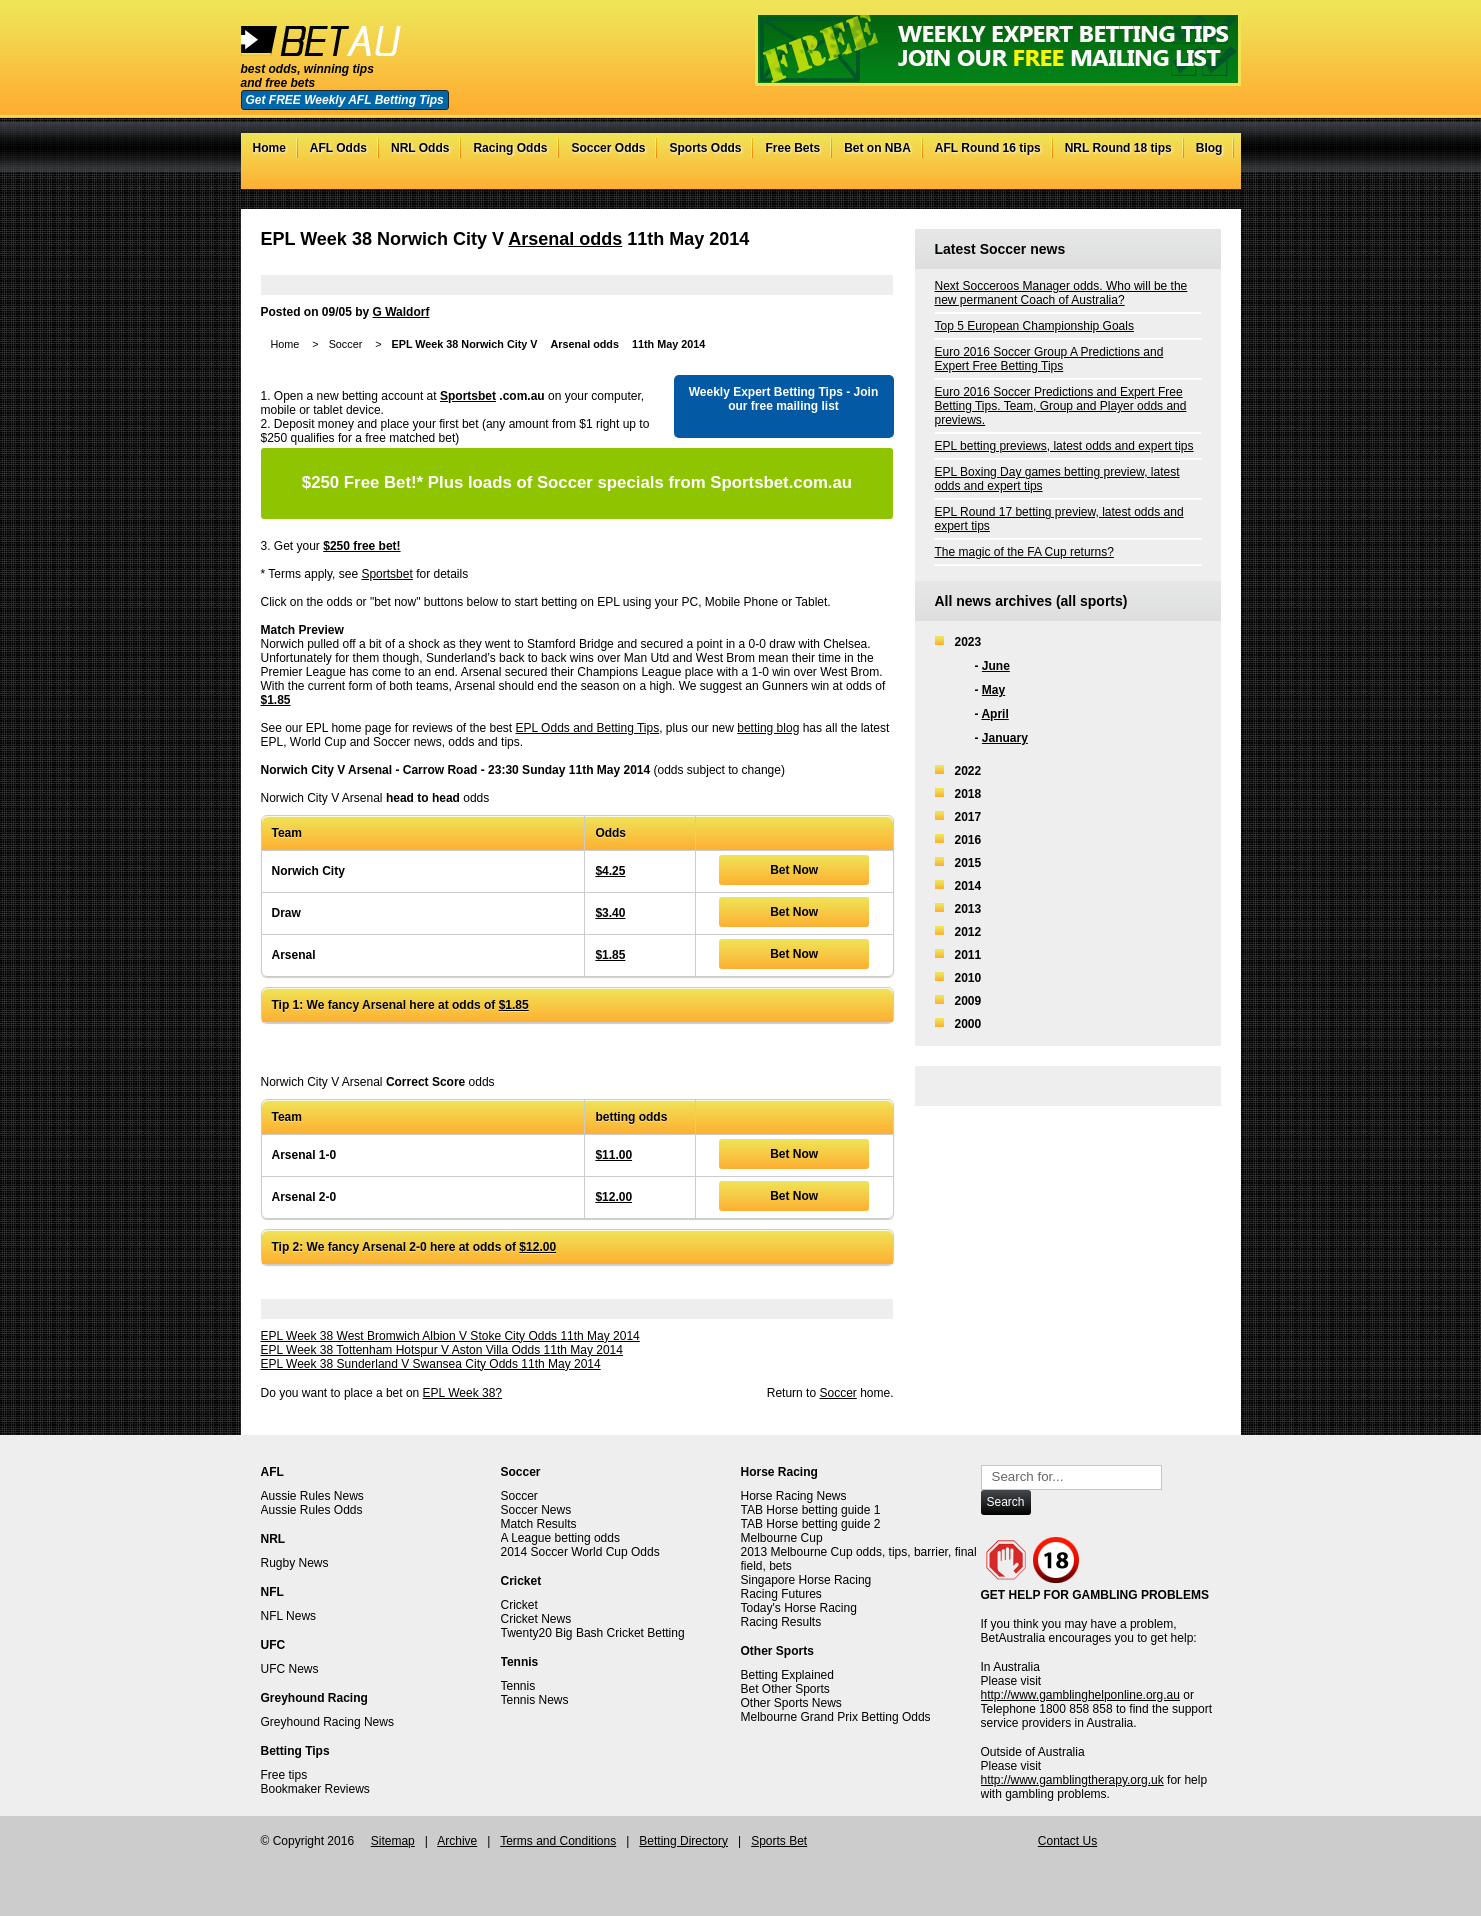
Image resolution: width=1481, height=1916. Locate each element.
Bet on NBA (877, 148)
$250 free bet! (361, 546)
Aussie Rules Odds (312, 1510)
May (993, 690)
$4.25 (610, 871)
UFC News (290, 1669)
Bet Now (794, 870)
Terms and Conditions (558, 1841)
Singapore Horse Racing (806, 1580)
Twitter (1150, 179)
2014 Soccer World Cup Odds (580, 1552)
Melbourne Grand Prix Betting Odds (836, 1717)
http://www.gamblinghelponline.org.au (1080, 1695)
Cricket (519, 1605)
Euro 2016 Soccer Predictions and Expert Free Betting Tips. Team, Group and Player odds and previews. (1061, 406)
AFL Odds (338, 148)
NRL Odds (420, 148)
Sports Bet (779, 1841)
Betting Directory (683, 1841)
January (1005, 738)
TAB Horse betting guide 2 (811, 1524)
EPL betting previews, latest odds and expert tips (1064, 446)
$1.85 (276, 700)
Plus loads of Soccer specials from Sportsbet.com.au (577, 482)
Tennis (518, 1686)
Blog (1209, 148)
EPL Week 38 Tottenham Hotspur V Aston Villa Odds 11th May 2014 (442, 1350)
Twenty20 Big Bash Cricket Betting (593, 1633)
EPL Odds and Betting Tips (588, 728)
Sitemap (393, 1841)
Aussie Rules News (312, 1496)
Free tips (284, 1775)
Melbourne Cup (782, 1538)
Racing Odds (510, 148)
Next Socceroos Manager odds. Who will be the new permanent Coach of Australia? (1061, 293)
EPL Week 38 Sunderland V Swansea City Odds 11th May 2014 (431, 1364)
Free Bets (792, 148)
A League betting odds (560, 1538)
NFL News (289, 1616)
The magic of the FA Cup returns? (1024, 552)
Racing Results (781, 1622)
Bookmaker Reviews (315, 1789)
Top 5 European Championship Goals (1034, 326)
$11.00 (613, 1155)
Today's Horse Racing (799, 1608)
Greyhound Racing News (327, 1722)
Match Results (539, 1524)
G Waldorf (401, 312)
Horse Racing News (794, 1496)
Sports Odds (705, 148)
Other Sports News (791, 1703)
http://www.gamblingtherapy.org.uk (1072, 1780)
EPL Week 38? (462, 1393)
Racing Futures (781, 1594)
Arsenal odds (565, 239)
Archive (457, 1841)
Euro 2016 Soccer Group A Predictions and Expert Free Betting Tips (1049, 359)
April (994, 714)
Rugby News (295, 1563)
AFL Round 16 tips (988, 148)
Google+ (1190, 179)
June (996, 666)
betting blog (768, 728)
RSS (1210, 179)
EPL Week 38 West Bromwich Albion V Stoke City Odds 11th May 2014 (450, 1336)
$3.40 (610, 913)
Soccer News (536, 1510)
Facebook (1170, 179)
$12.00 (613, 1197)
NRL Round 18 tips (1118, 148)
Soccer (346, 344)
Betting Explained (787, 1675)
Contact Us (1067, 1841)
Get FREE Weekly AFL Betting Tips (345, 100)
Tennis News (535, 1700)
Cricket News (536, 1619)
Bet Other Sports (785, 1689)
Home (269, 148)
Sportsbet (468, 396)
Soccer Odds (608, 148)
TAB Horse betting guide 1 (811, 1510)
